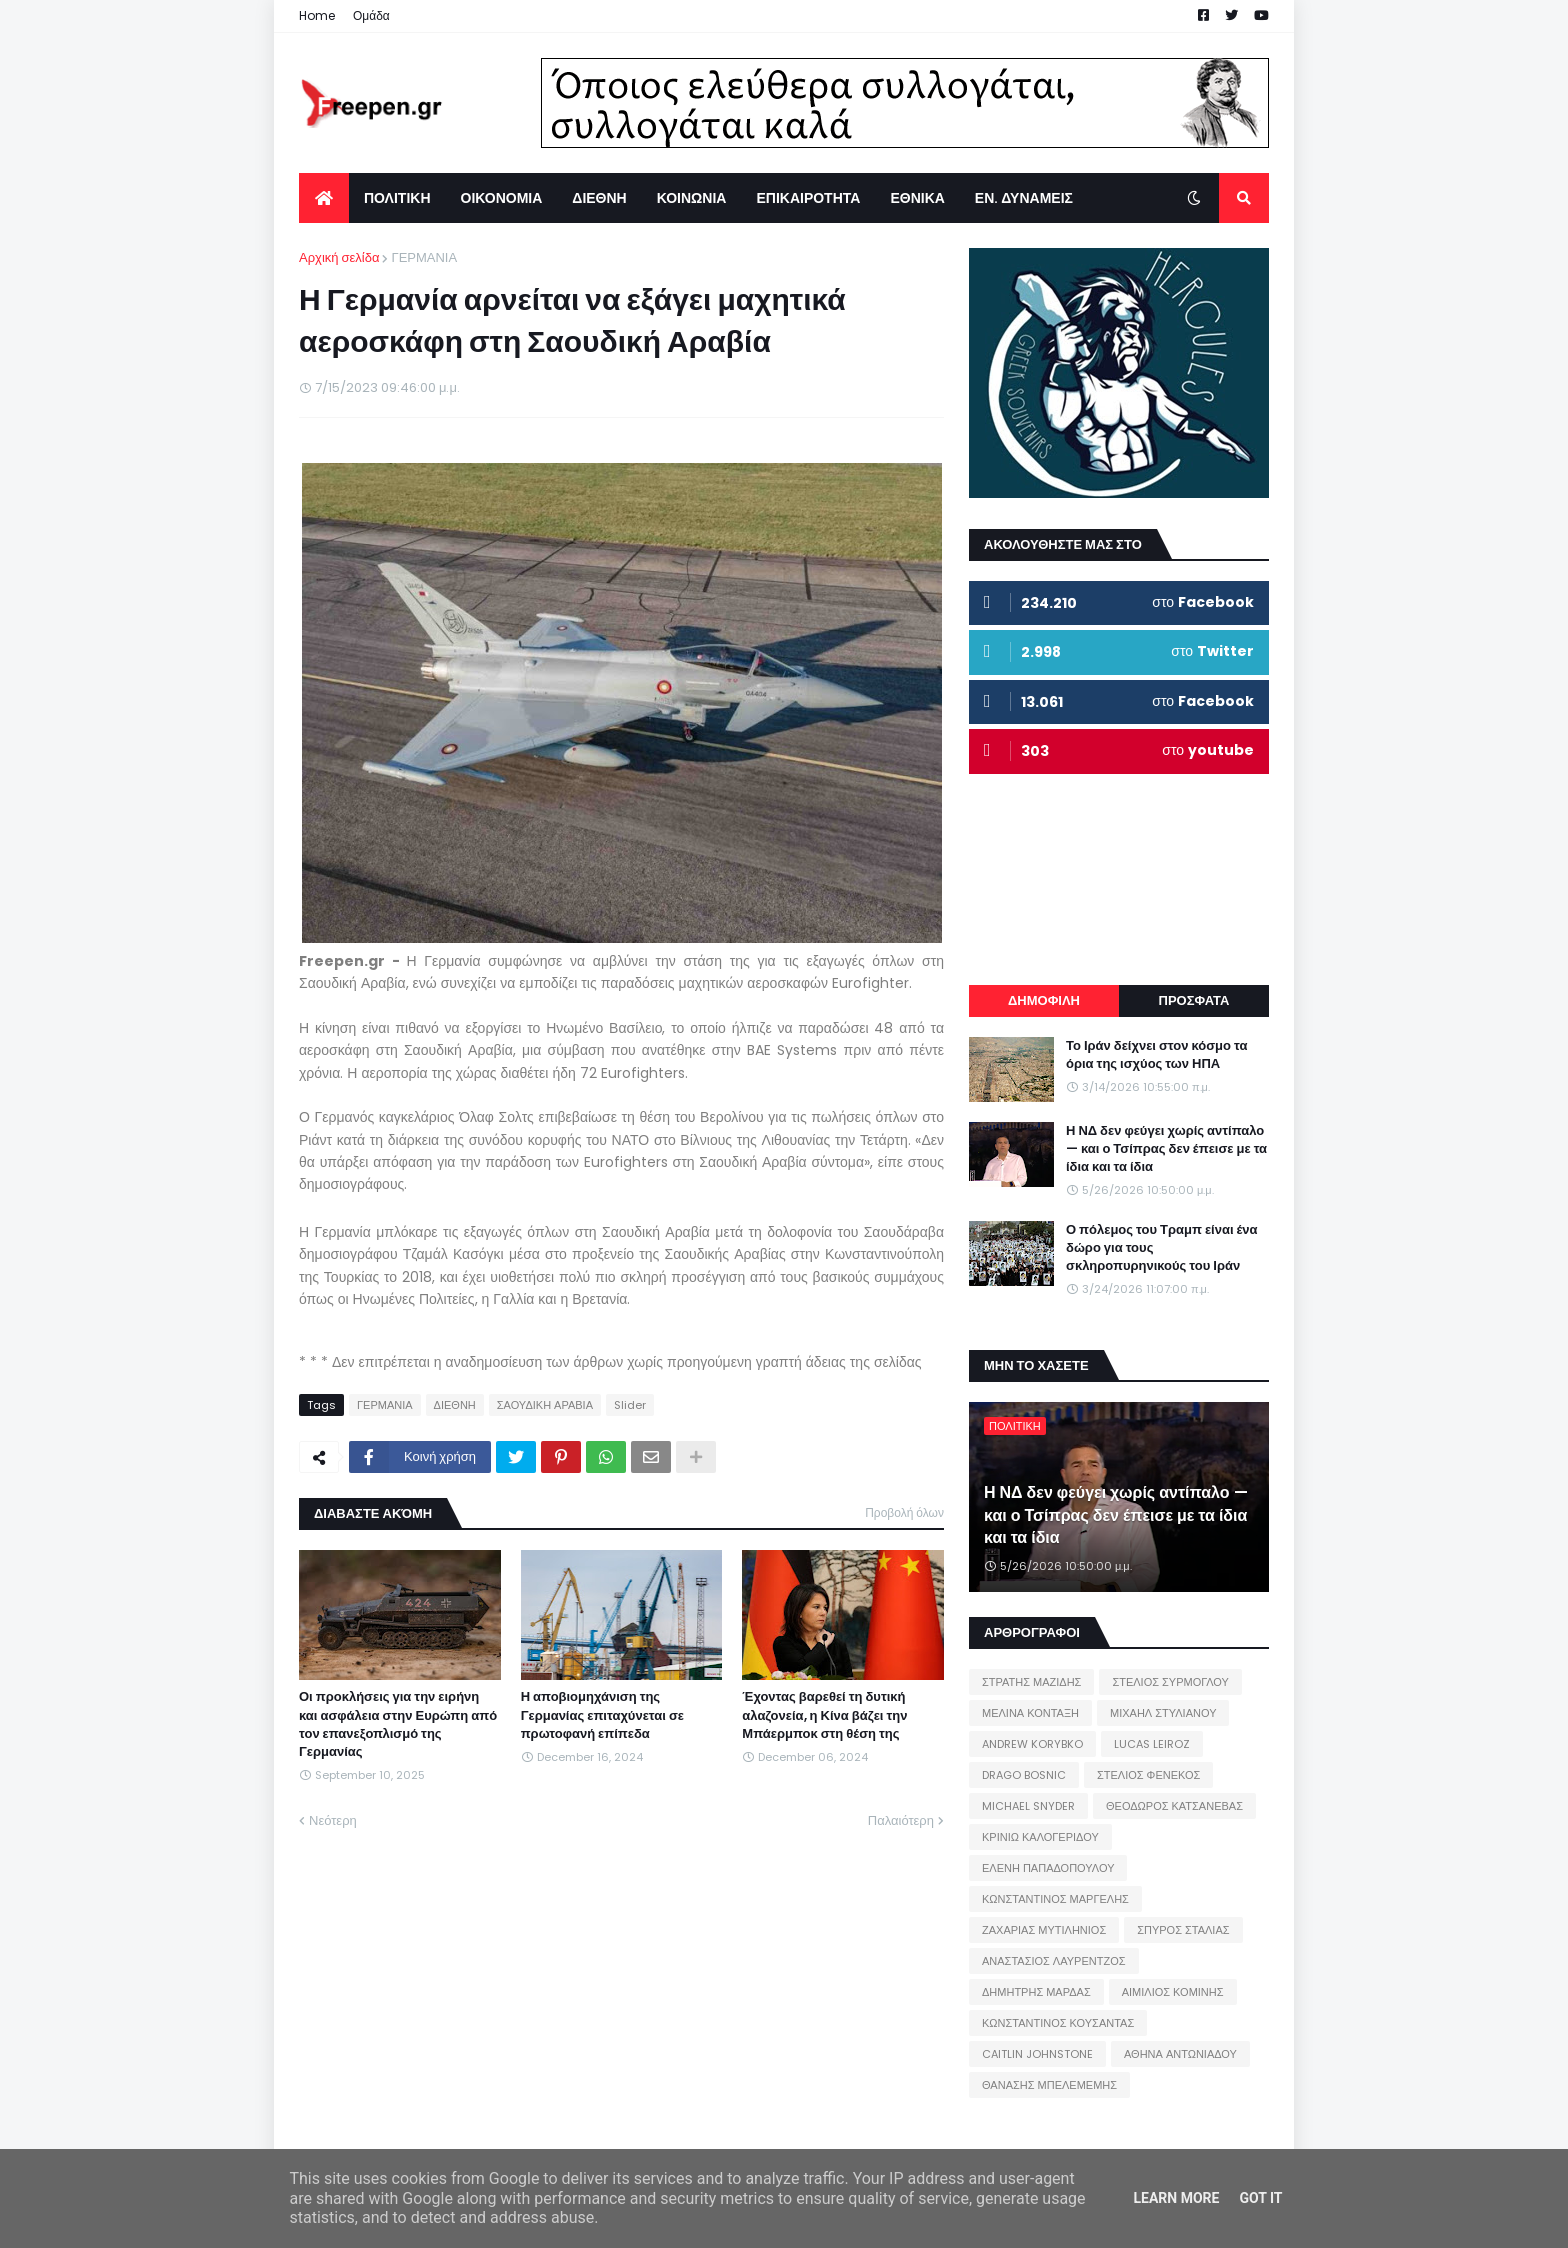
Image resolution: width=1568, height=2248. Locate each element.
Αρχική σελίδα (339, 257)
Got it (1260, 2198)
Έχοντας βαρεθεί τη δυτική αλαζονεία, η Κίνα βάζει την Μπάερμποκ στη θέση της (824, 1715)
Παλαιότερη (901, 1820)
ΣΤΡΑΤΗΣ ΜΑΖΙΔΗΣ (1031, 1682)
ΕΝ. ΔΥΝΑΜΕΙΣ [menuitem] (1024, 198)
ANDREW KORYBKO (1032, 1744)
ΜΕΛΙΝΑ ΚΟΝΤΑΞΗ (1030, 1713)
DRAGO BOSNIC (1024, 1775)
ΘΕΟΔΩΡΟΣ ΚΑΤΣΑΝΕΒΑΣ (1174, 1806)
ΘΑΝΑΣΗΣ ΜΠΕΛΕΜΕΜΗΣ (1049, 2085)
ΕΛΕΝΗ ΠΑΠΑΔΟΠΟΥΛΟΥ (1048, 1868)
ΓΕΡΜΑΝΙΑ (424, 257)
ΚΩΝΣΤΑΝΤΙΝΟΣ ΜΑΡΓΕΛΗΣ (1055, 1899)
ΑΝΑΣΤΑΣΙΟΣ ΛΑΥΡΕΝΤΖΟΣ (1054, 1961)
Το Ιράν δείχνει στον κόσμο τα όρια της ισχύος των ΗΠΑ (1156, 1055)
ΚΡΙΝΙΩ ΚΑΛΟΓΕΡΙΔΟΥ (1040, 1837)
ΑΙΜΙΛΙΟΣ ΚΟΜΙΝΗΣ (1173, 1992)
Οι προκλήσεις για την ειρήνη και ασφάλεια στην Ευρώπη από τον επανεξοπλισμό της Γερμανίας (398, 1724)
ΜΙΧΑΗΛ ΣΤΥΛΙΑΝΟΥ (1163, 1713)
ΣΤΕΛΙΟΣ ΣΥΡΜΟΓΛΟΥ (1170, 1682)
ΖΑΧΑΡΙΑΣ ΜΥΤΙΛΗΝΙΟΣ (1044, 1930)
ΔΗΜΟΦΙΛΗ (1044, 1000)
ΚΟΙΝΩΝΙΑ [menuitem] (692, 198)
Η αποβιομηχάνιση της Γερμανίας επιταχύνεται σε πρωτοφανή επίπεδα (602, 1715)
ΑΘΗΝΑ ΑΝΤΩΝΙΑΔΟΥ (1180, 2054)
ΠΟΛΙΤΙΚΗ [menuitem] (397, 198)
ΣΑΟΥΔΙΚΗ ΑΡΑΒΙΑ (545, 1405)
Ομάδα (371, 15)
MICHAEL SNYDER (1028, 1806)
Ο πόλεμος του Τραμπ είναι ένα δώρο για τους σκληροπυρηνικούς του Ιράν (1162, 1248)
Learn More (1176, 2198)
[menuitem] (324, 198)
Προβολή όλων (904, 1512)
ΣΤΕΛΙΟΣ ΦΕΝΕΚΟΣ (1148, 1775)
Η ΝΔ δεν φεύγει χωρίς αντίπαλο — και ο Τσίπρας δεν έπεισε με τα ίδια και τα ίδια (1166, 1149)
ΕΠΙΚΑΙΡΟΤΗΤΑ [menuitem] (808, 198)
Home (317, 15)
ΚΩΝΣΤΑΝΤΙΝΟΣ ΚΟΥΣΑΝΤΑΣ (1058, 2023)
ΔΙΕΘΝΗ (455, 1405)
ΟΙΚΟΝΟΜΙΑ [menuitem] (502, 198)
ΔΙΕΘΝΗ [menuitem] (599, 198)
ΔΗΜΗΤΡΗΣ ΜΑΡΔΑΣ (1036, 1992)
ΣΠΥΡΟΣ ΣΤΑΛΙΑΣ (1183, 1930)
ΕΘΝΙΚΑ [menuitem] (917, 198)
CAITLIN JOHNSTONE (1037, 2054)
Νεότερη (333, 1820)
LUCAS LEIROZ (1152, 1744)
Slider (630, 1405)
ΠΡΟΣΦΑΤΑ (1194, 1000)
